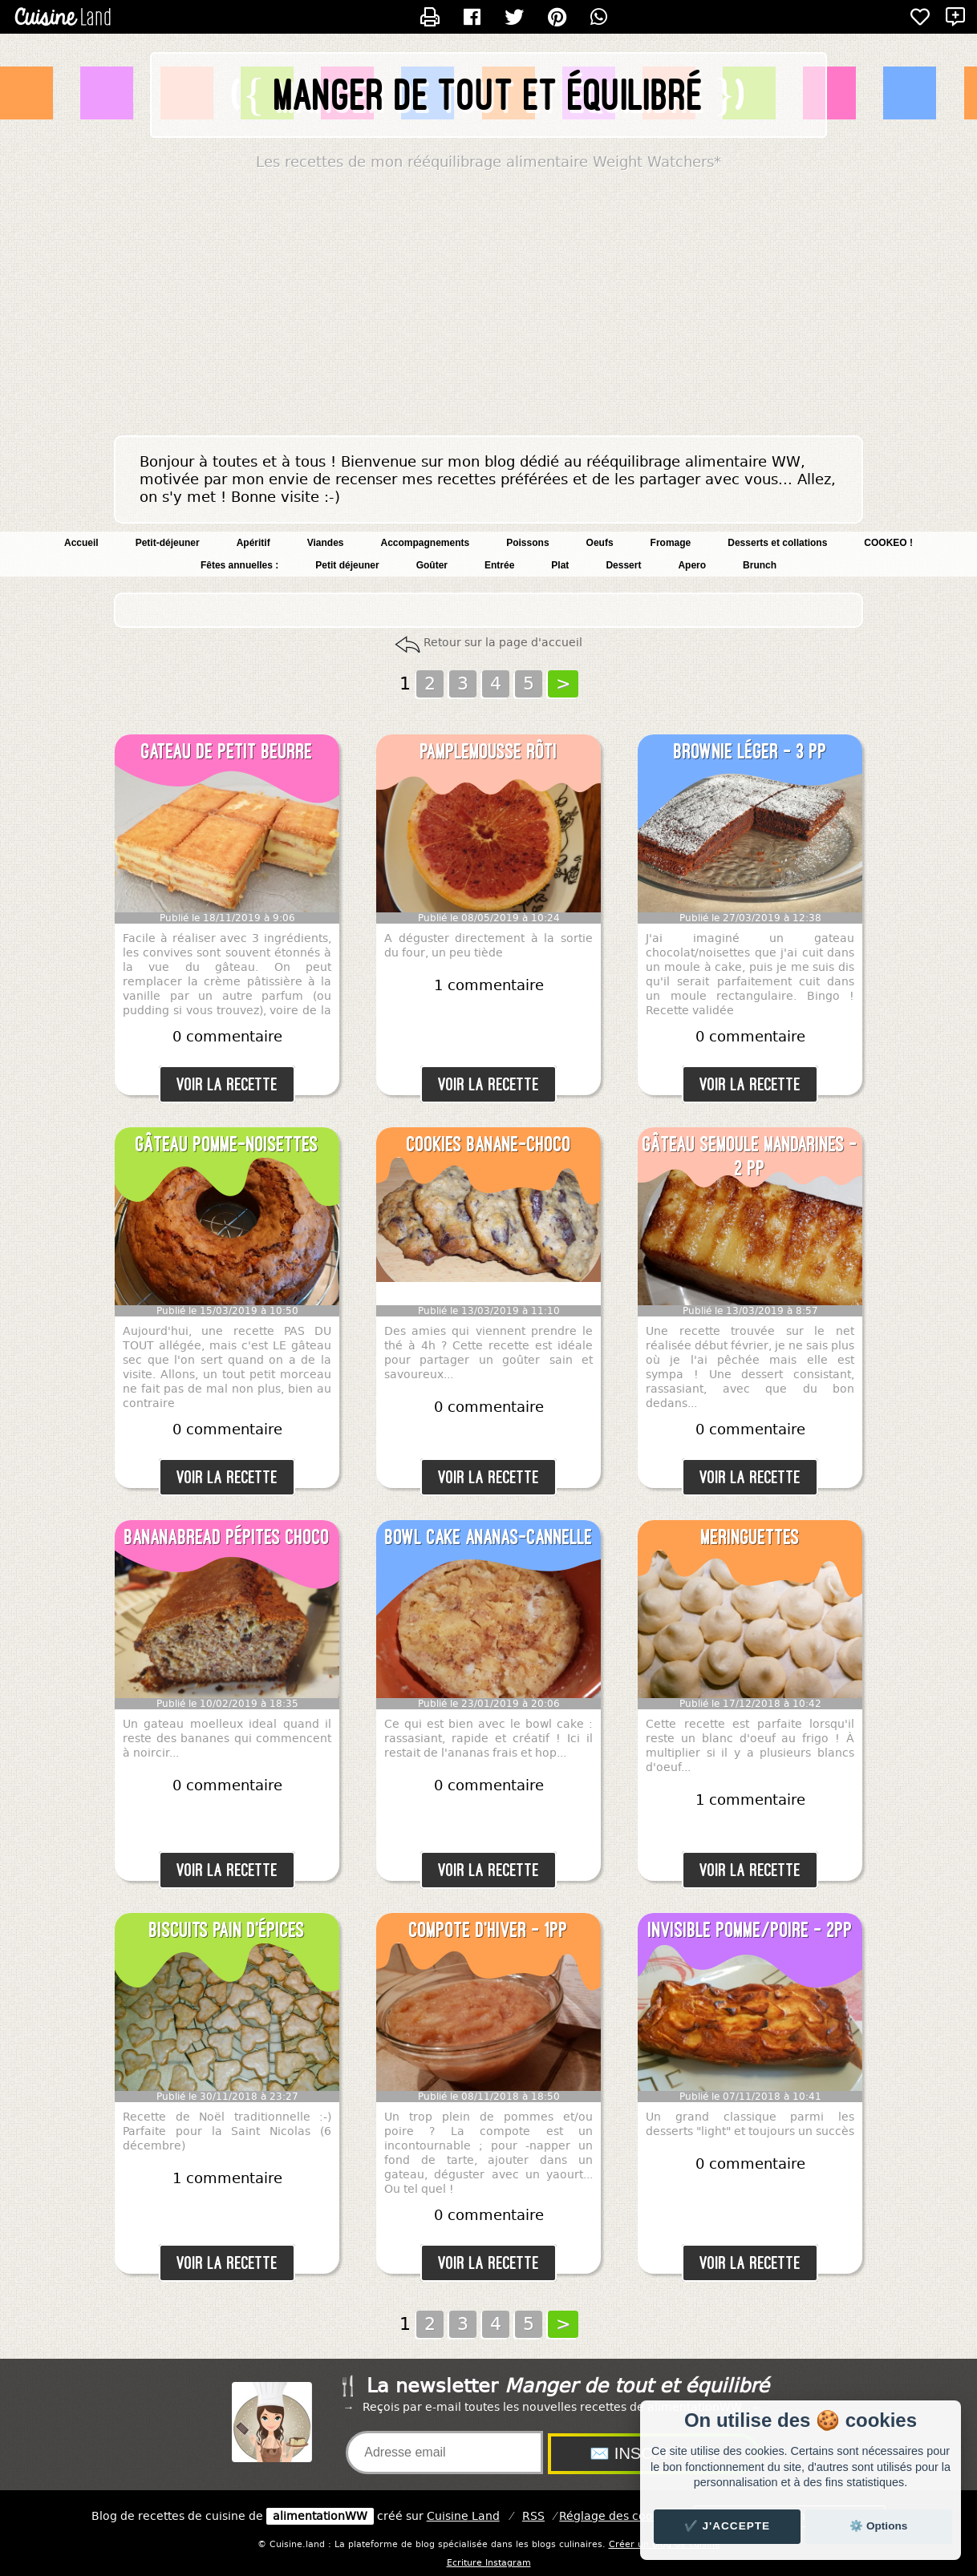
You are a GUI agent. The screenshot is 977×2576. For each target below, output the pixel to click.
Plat (560, 565)
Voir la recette (227, 1084)
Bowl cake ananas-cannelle (489, 1537)
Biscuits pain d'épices (227, 1930)
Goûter (432, 565)
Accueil (81, 542)
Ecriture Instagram (489, 2563)
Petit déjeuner (347, 565)
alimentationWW (320, 2516)
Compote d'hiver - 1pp (488, 1930)
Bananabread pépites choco (227, 1537)
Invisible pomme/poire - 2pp (750, 1930)
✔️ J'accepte (727, 2526)
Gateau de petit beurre (227, 751)
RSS (533, 2516)
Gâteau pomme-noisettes (227, 1144)
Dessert (623, 565)
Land (463, 2516)
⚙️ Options (878, 2526)
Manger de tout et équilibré (488, 95)
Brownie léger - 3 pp (750, 751)
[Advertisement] (488, 307)
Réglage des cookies (617, 2516)
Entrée (499, 565)
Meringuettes (750, 1537)
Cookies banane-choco (489, 1144)
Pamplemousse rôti (488, 751)
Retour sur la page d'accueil (503, 642)
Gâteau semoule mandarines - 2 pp (750, 1156)
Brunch (759, 565)
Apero (692, 565)
